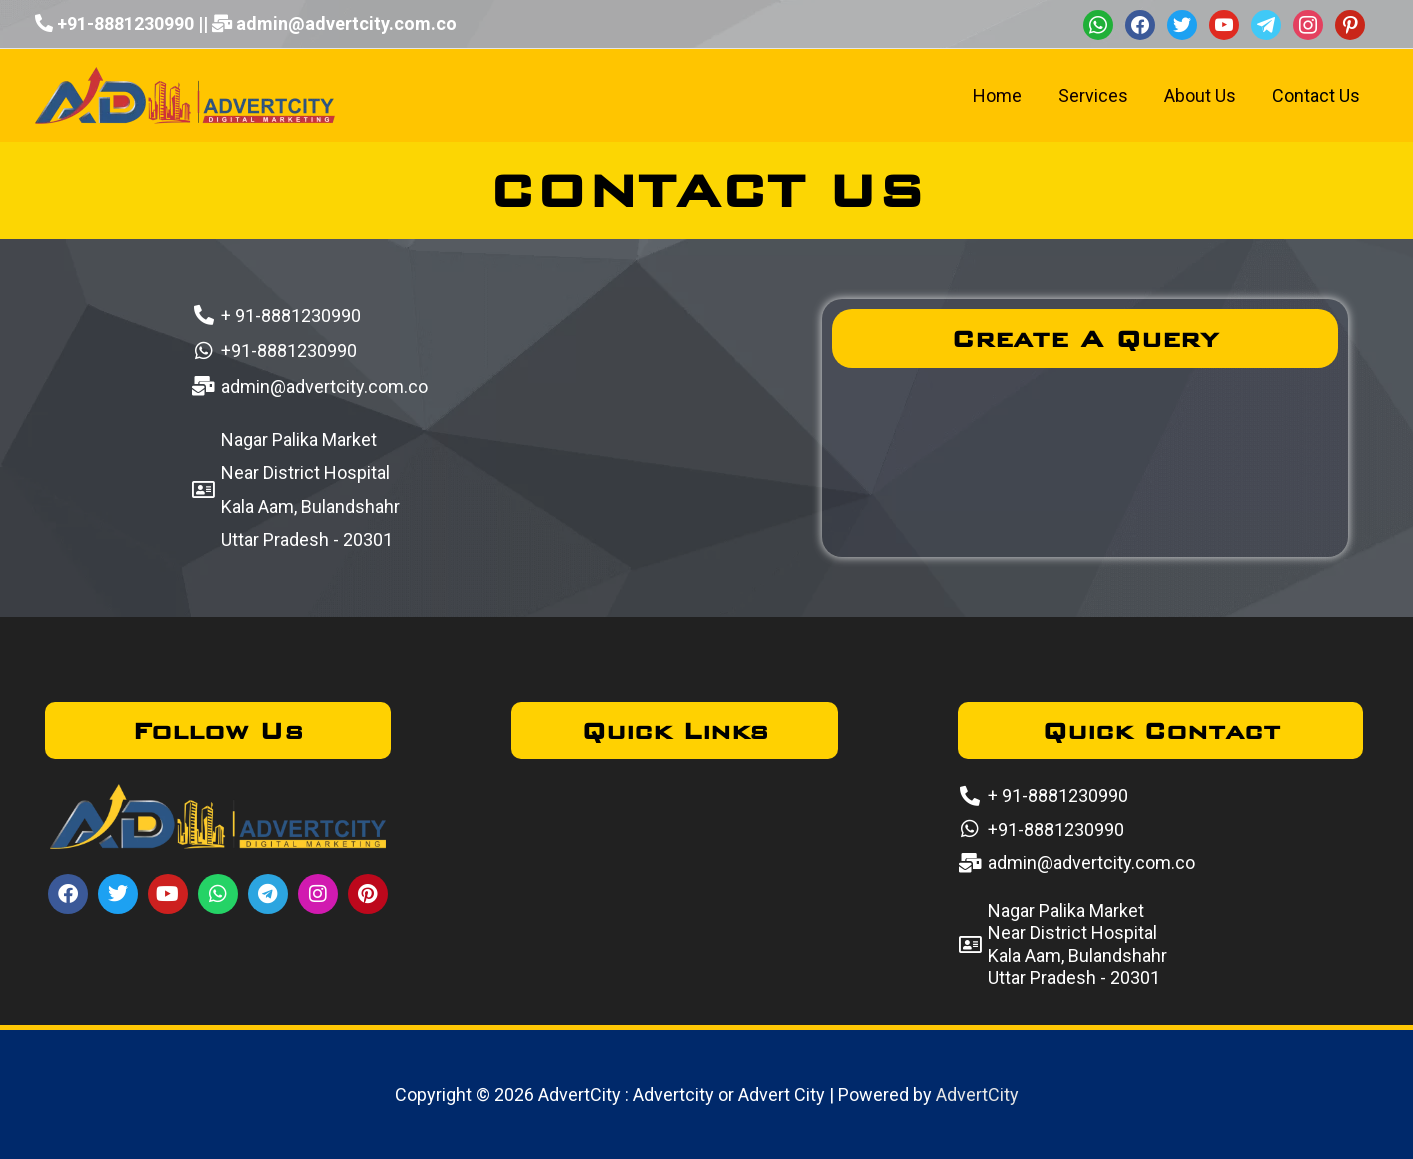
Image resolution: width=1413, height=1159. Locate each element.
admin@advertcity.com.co (346, 23)
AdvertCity (977, 1094)
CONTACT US (706, 190)
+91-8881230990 (125, 23)
